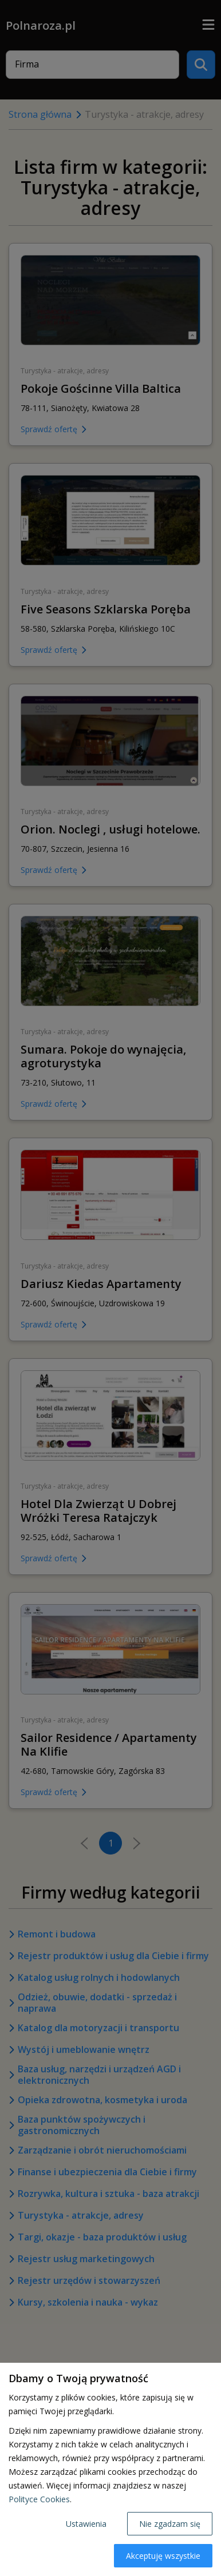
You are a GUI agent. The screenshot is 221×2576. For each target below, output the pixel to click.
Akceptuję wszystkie (163, 2555)
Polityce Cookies (39, 2499)
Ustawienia (86, 2523)
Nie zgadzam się (169, 2523)
